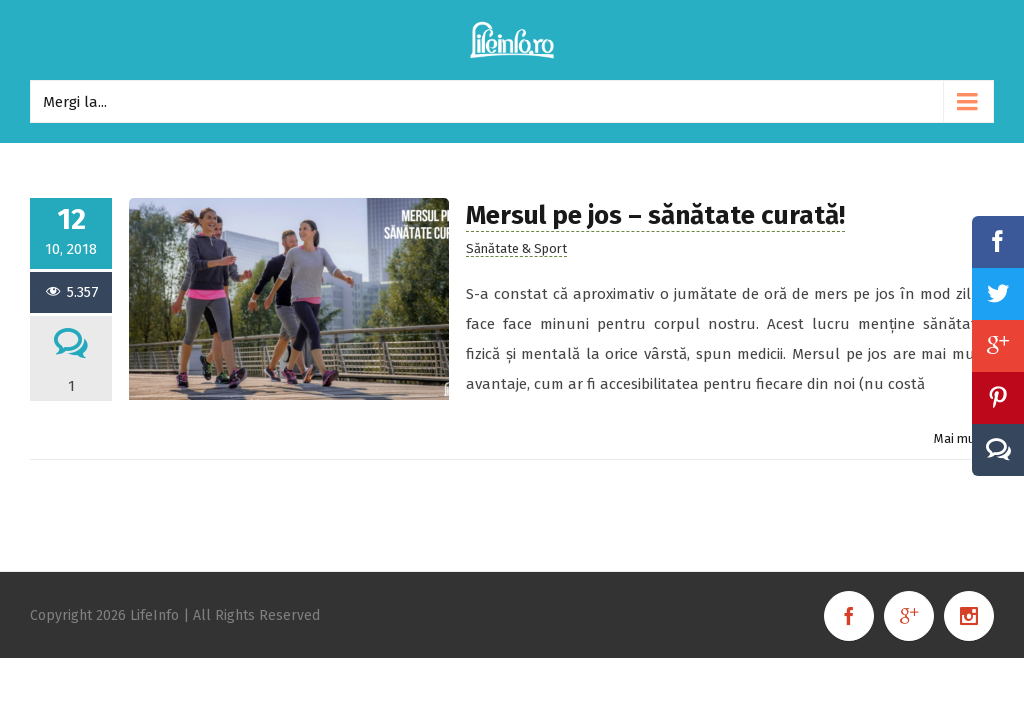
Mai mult (959, 438)
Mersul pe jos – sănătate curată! (655, 215)
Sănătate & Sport (516, 248)
